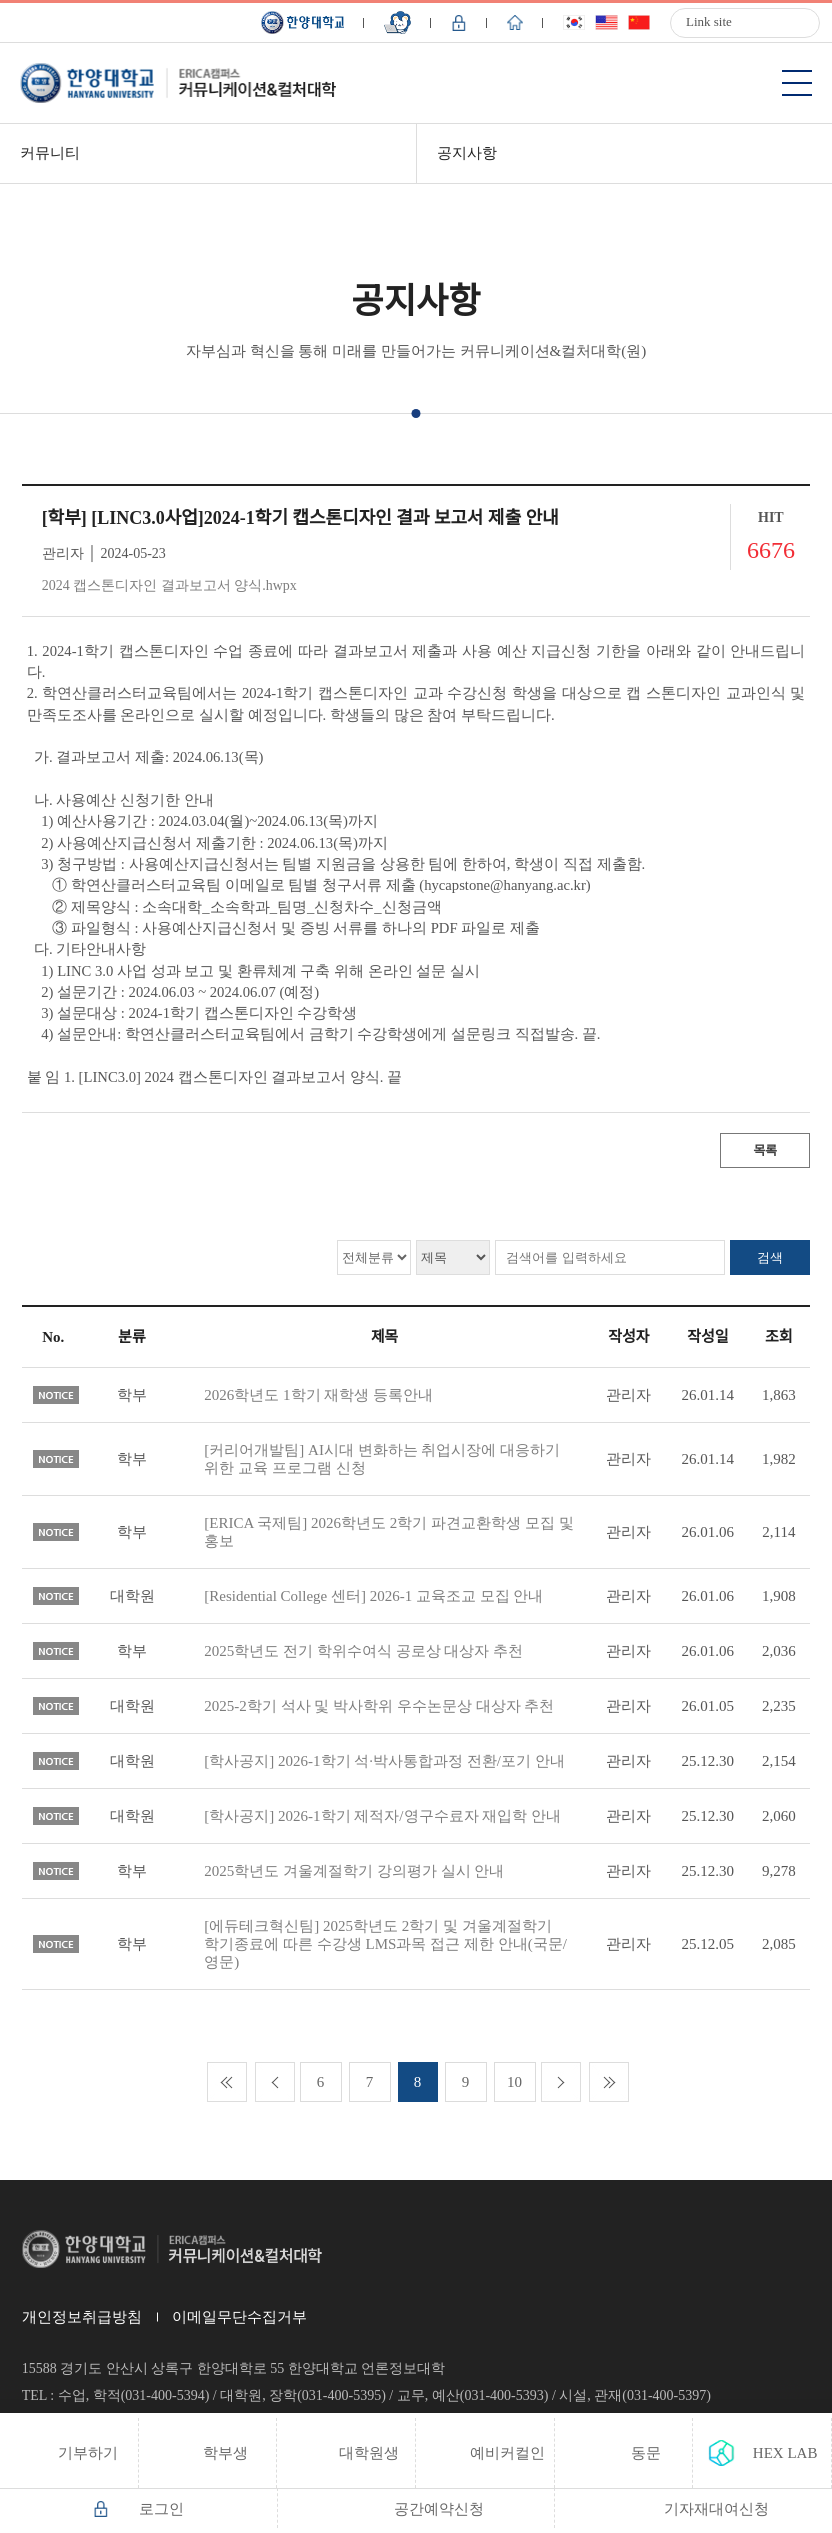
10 (514, 2082)
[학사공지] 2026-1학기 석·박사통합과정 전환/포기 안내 (384, 1761)
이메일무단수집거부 (239, 2317)
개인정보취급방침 (82, 2317)
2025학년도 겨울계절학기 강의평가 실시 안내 (354, 1871)
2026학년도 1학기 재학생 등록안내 (318, 1395)
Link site (709, 21)
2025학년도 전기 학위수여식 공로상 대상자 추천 (363, 1651)
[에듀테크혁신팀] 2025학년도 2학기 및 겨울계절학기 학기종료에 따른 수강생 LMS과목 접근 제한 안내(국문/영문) (385, 1944)
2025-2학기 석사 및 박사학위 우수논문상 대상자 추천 (379, 1706)
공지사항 (467, 153)
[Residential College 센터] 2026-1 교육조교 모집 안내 (373, 1596)
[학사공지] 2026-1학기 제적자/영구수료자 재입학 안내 (382, 1816)
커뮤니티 (50, 153)
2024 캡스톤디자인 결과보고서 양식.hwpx (169, 585)
